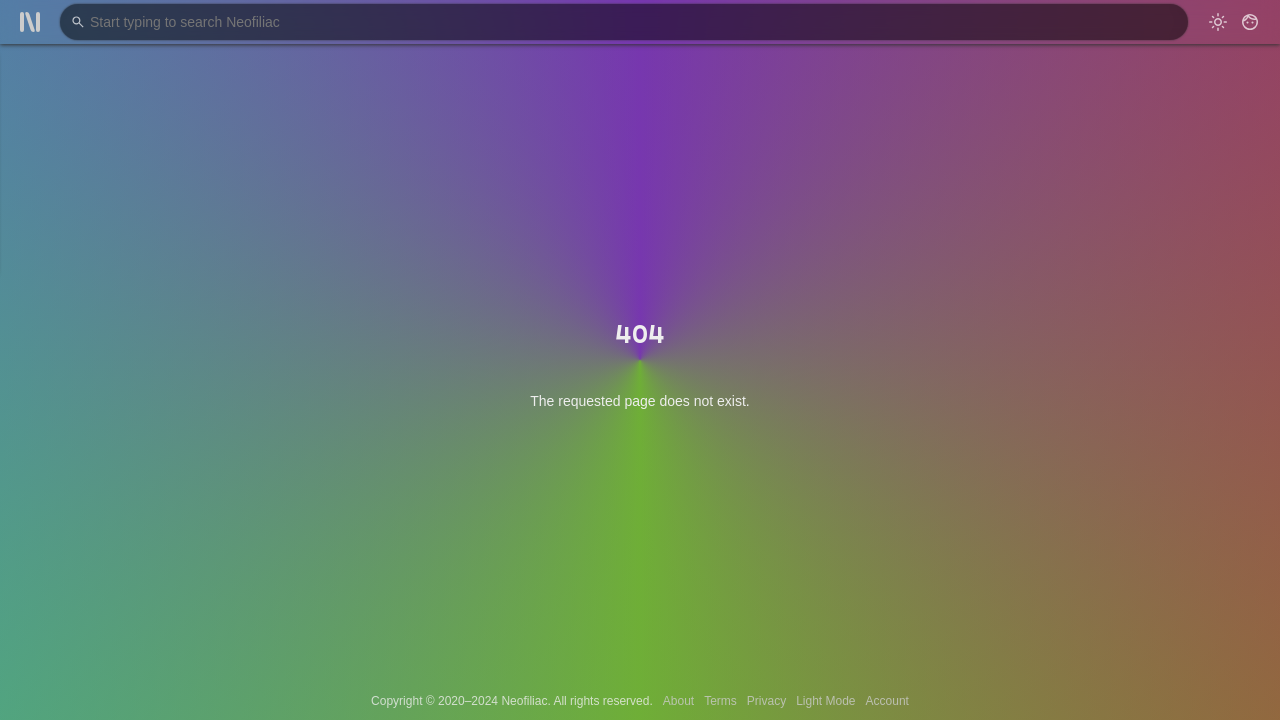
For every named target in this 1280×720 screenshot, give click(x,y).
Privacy (766, 701)
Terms (720, 701)
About (678, 701)
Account (887, 701)
